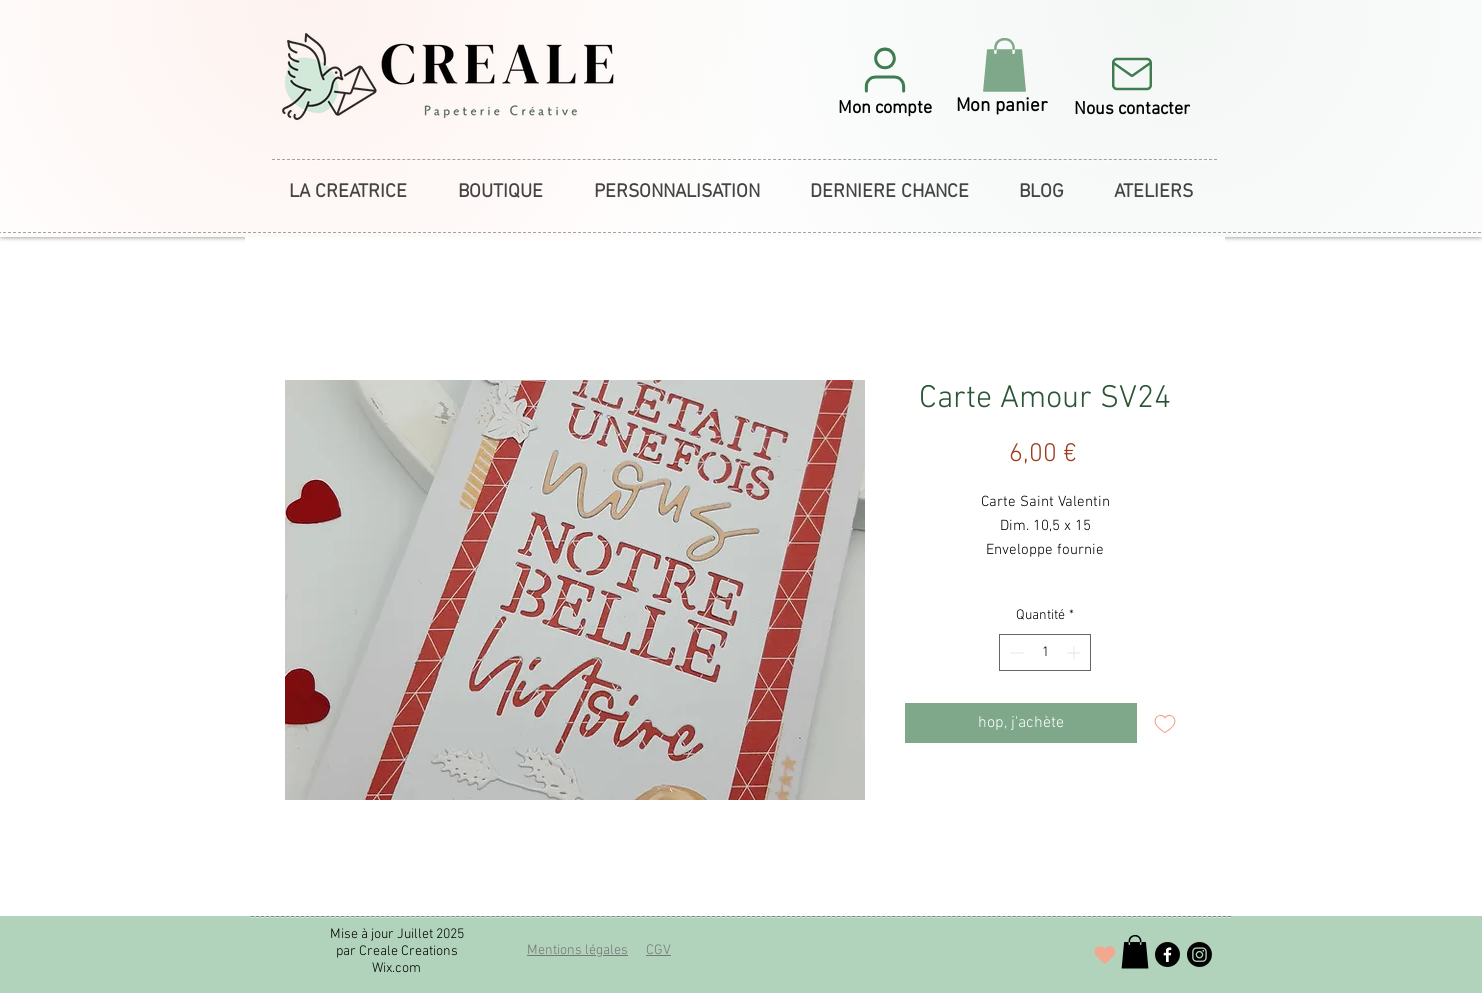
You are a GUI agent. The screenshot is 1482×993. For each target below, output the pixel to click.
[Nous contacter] (1131, 84)
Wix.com (396, 968)
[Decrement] (1014, 652)
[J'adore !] (1105, 955)
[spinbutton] (1045, 652)
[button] (885, 80)
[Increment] (1075, 652)
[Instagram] (1199, 954)
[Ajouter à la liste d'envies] (1165, 723)
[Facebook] (1167, 954)
